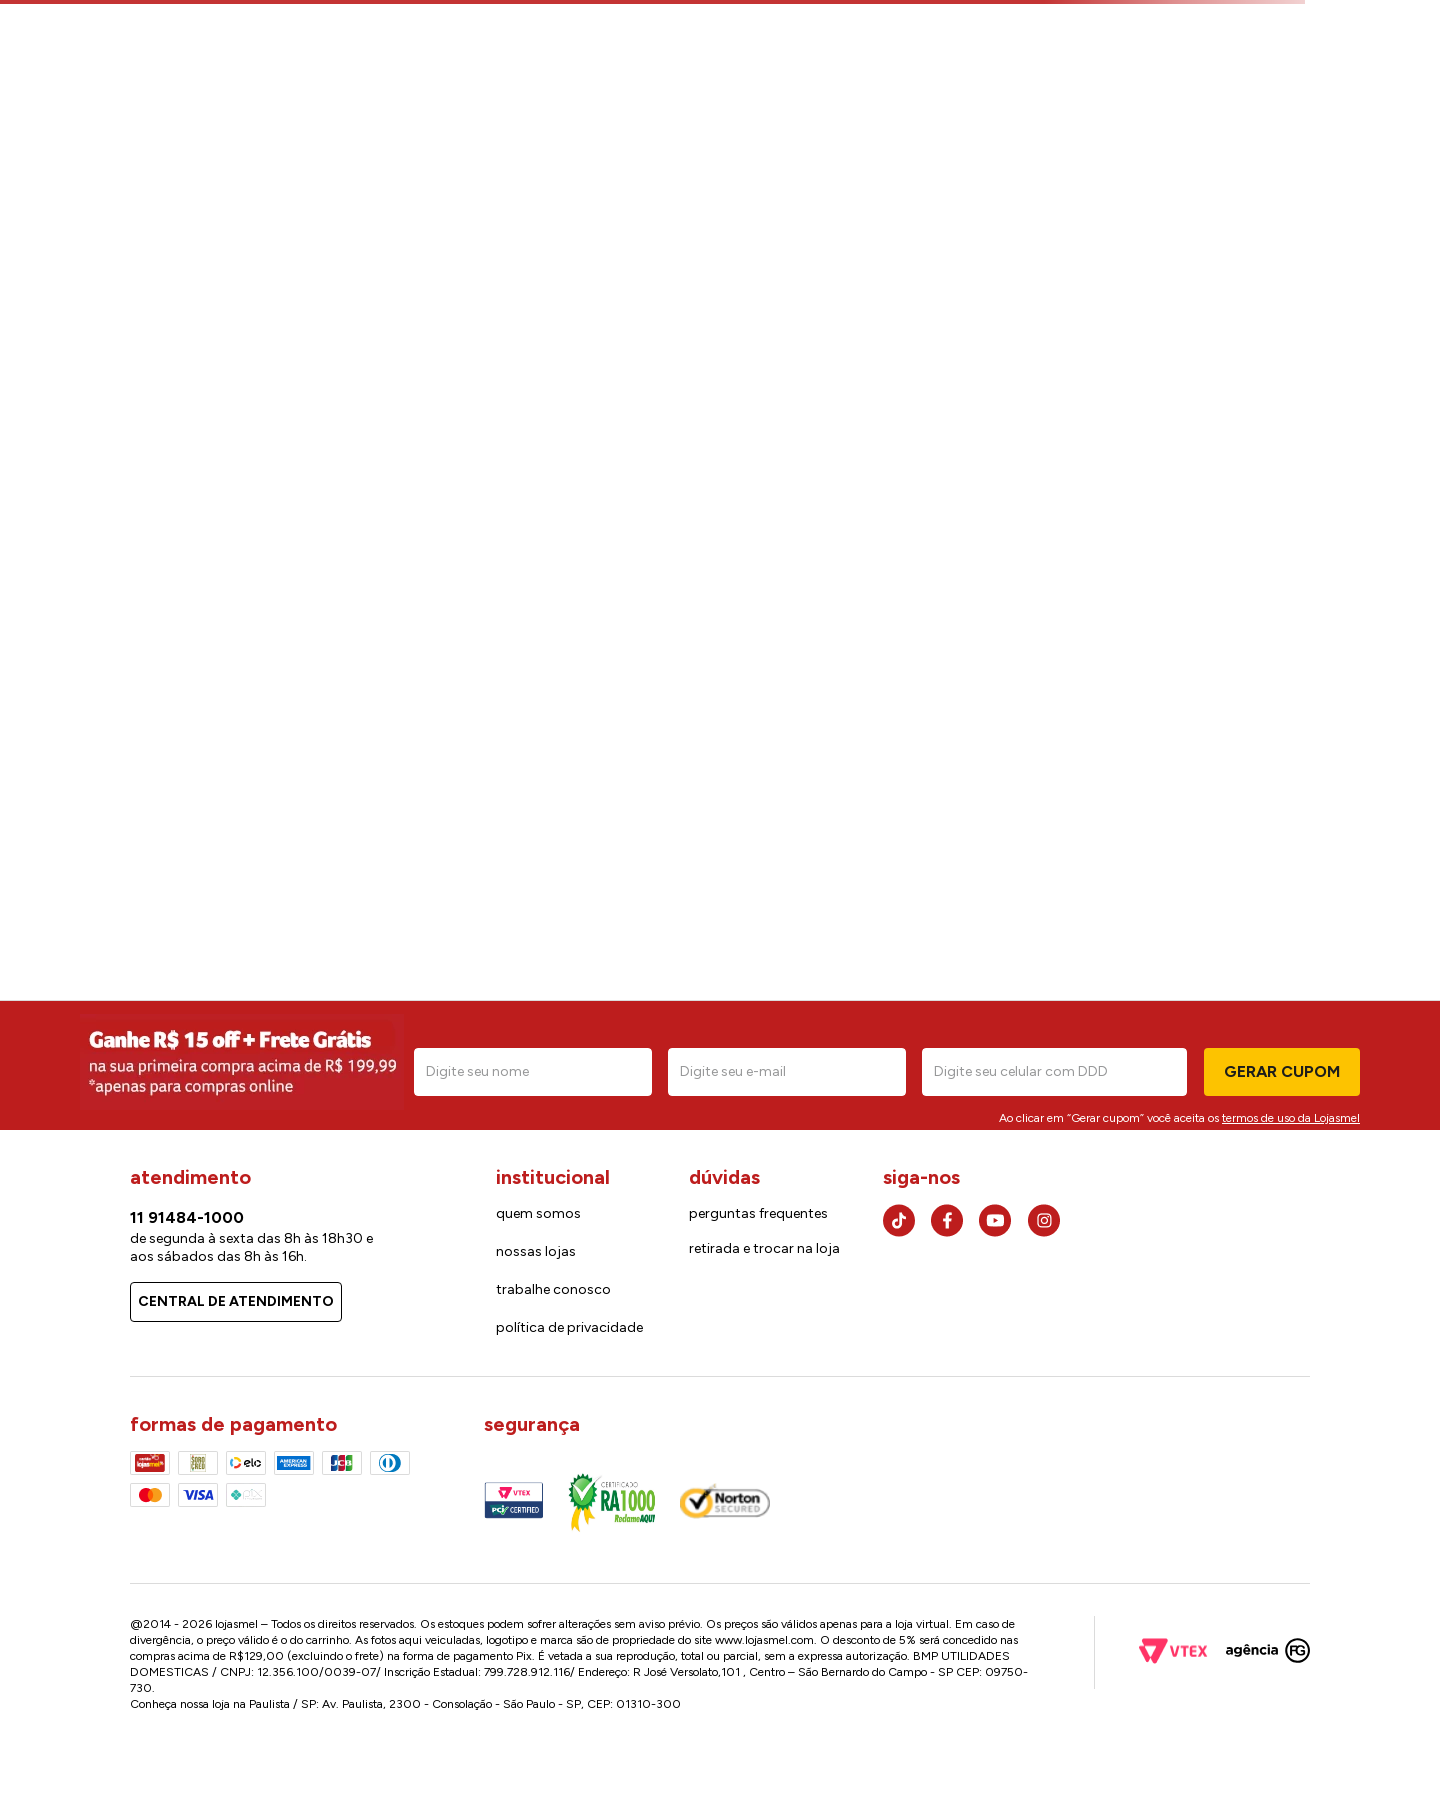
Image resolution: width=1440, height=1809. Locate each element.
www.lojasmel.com (764, 1640)
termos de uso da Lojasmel (1291, 1118)
